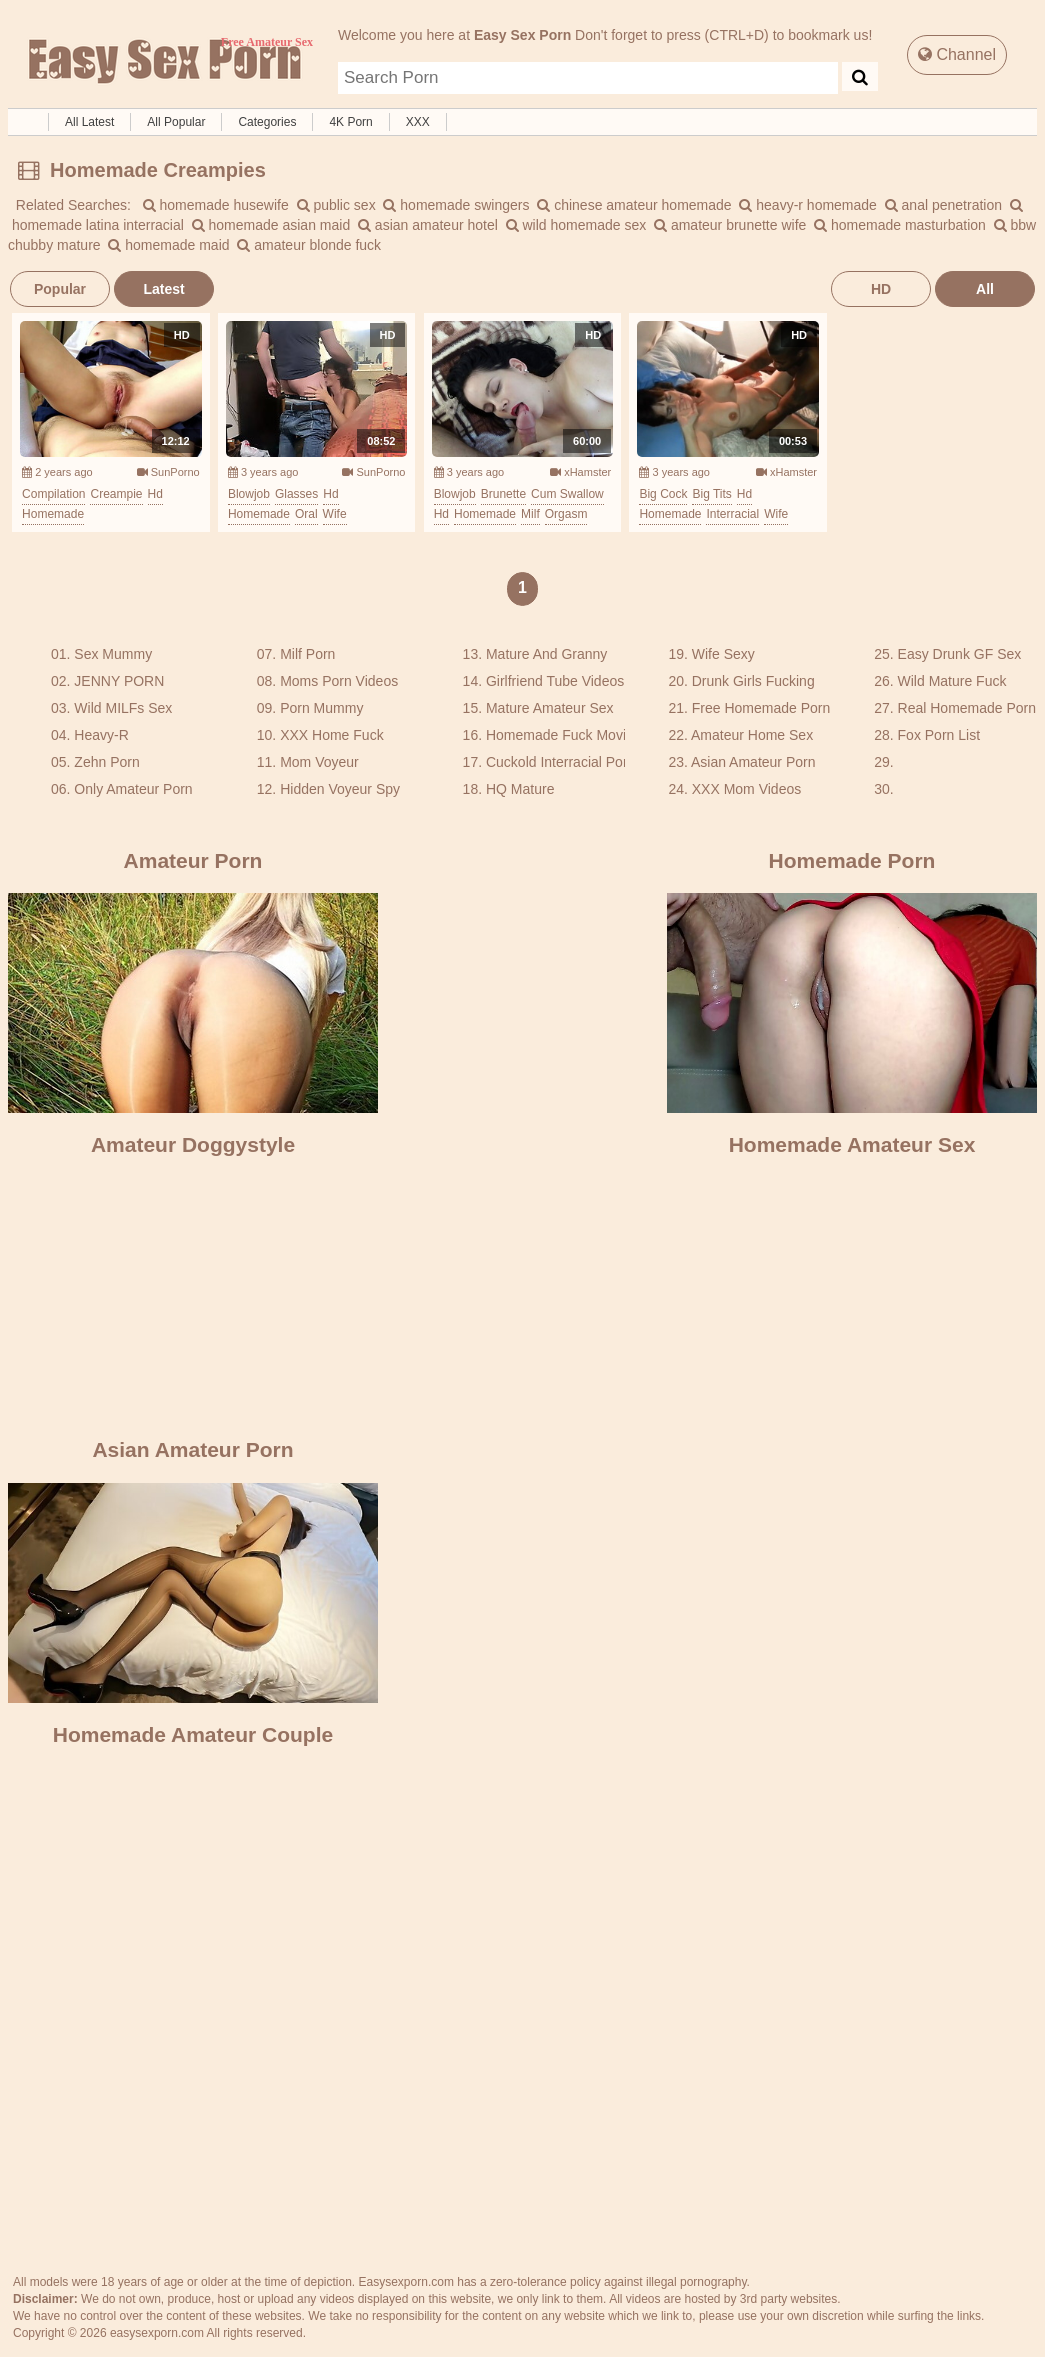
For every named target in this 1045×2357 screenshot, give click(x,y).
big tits (711, 494)
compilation (53, 494)
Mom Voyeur (319, 762)
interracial (732, 514)
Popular (60, 289)
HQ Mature (520, 789)
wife (335, 514)
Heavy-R (101, 735)
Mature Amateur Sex (550, 708)
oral (306, 514)
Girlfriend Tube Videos (555, 681)
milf (530, 514)
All (985, 289)
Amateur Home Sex (752, 735)
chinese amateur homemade (634, 205)
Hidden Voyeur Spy (340, 789)
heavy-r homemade (808, 205)
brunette (503, 494)
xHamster (580, 472)
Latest (163, 289)
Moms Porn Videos (339, 681)
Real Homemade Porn (967, 708)
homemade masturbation (900, 225)
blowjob (249, 494)
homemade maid (168, 245)
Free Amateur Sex (163, 62)
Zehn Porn (106, 762)
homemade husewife (216, 205)
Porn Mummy (321, 708)
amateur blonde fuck (309, 245)
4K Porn (350, 122)
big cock (663, 494)
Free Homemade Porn (761, 708)
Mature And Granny (546, 654)
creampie (116, 494)
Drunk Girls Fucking (753, 681)
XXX (418, 122)
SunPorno (168, 472)
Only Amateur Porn (133, 789)
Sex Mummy (113, 654)
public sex (336, 205)
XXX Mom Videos (746, 789)
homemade (53, 514)
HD (881, 289)
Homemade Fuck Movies (563, 735)
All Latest (89, 122)
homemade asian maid (271, 225)
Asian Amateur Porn (753, 762)
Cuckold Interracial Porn (560, 762)
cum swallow (567, 494)
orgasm (566, 514)
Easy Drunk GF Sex (960, 654)
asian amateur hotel (428, 225)
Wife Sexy (723, 654)
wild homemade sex (576, 225)
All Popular (176, 122)
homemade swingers (456, 205)
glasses (296, 494)
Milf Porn (307, 654)
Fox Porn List (939, 735)
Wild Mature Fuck (952, 681)
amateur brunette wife (730, 225)
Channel (957, 54)
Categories (267, 122)
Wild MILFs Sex (123, 708)
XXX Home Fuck (331, 735)
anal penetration (943, 205)
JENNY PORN (119, 681)
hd (155, 494)
